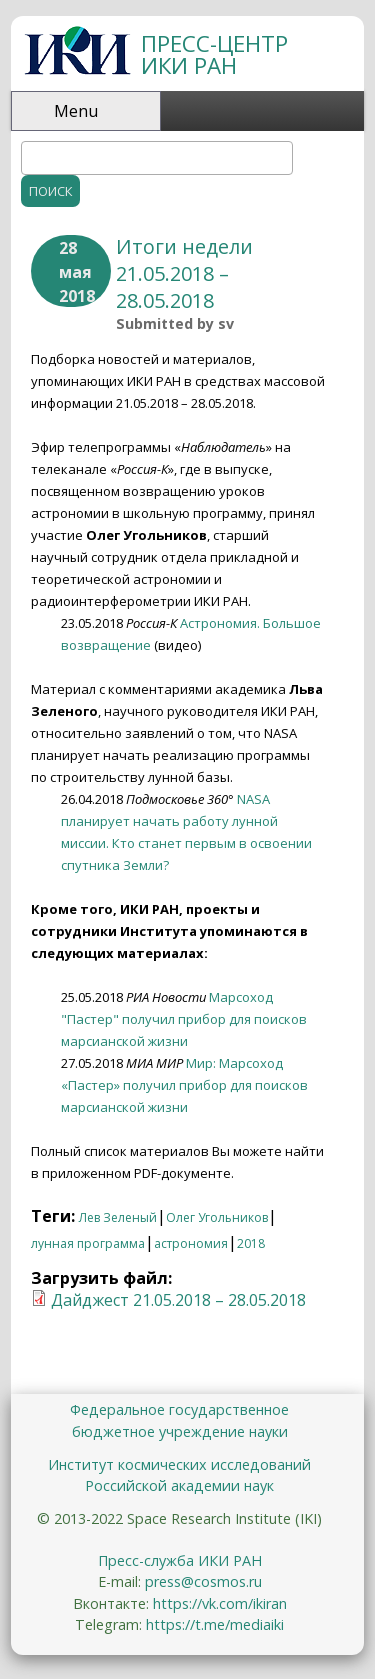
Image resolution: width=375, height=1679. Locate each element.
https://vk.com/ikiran (220, 1603)
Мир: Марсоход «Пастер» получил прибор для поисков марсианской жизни (184, 1085)
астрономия (191, 1243)
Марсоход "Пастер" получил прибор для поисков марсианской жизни (184, 1019)
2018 (251, 1243)
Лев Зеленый (118, 1217)
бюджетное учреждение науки (180, 1431)
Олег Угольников (217, 1217)
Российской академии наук (179, 1485)
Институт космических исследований (179, 1464)
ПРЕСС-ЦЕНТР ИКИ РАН (214, 54)
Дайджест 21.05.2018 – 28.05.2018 (178, 1300)
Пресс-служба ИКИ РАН (180, 1560)
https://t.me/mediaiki (215, 1624)
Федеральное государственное (179, 1409)
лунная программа (88, 1243)
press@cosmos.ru (203, 1581)
